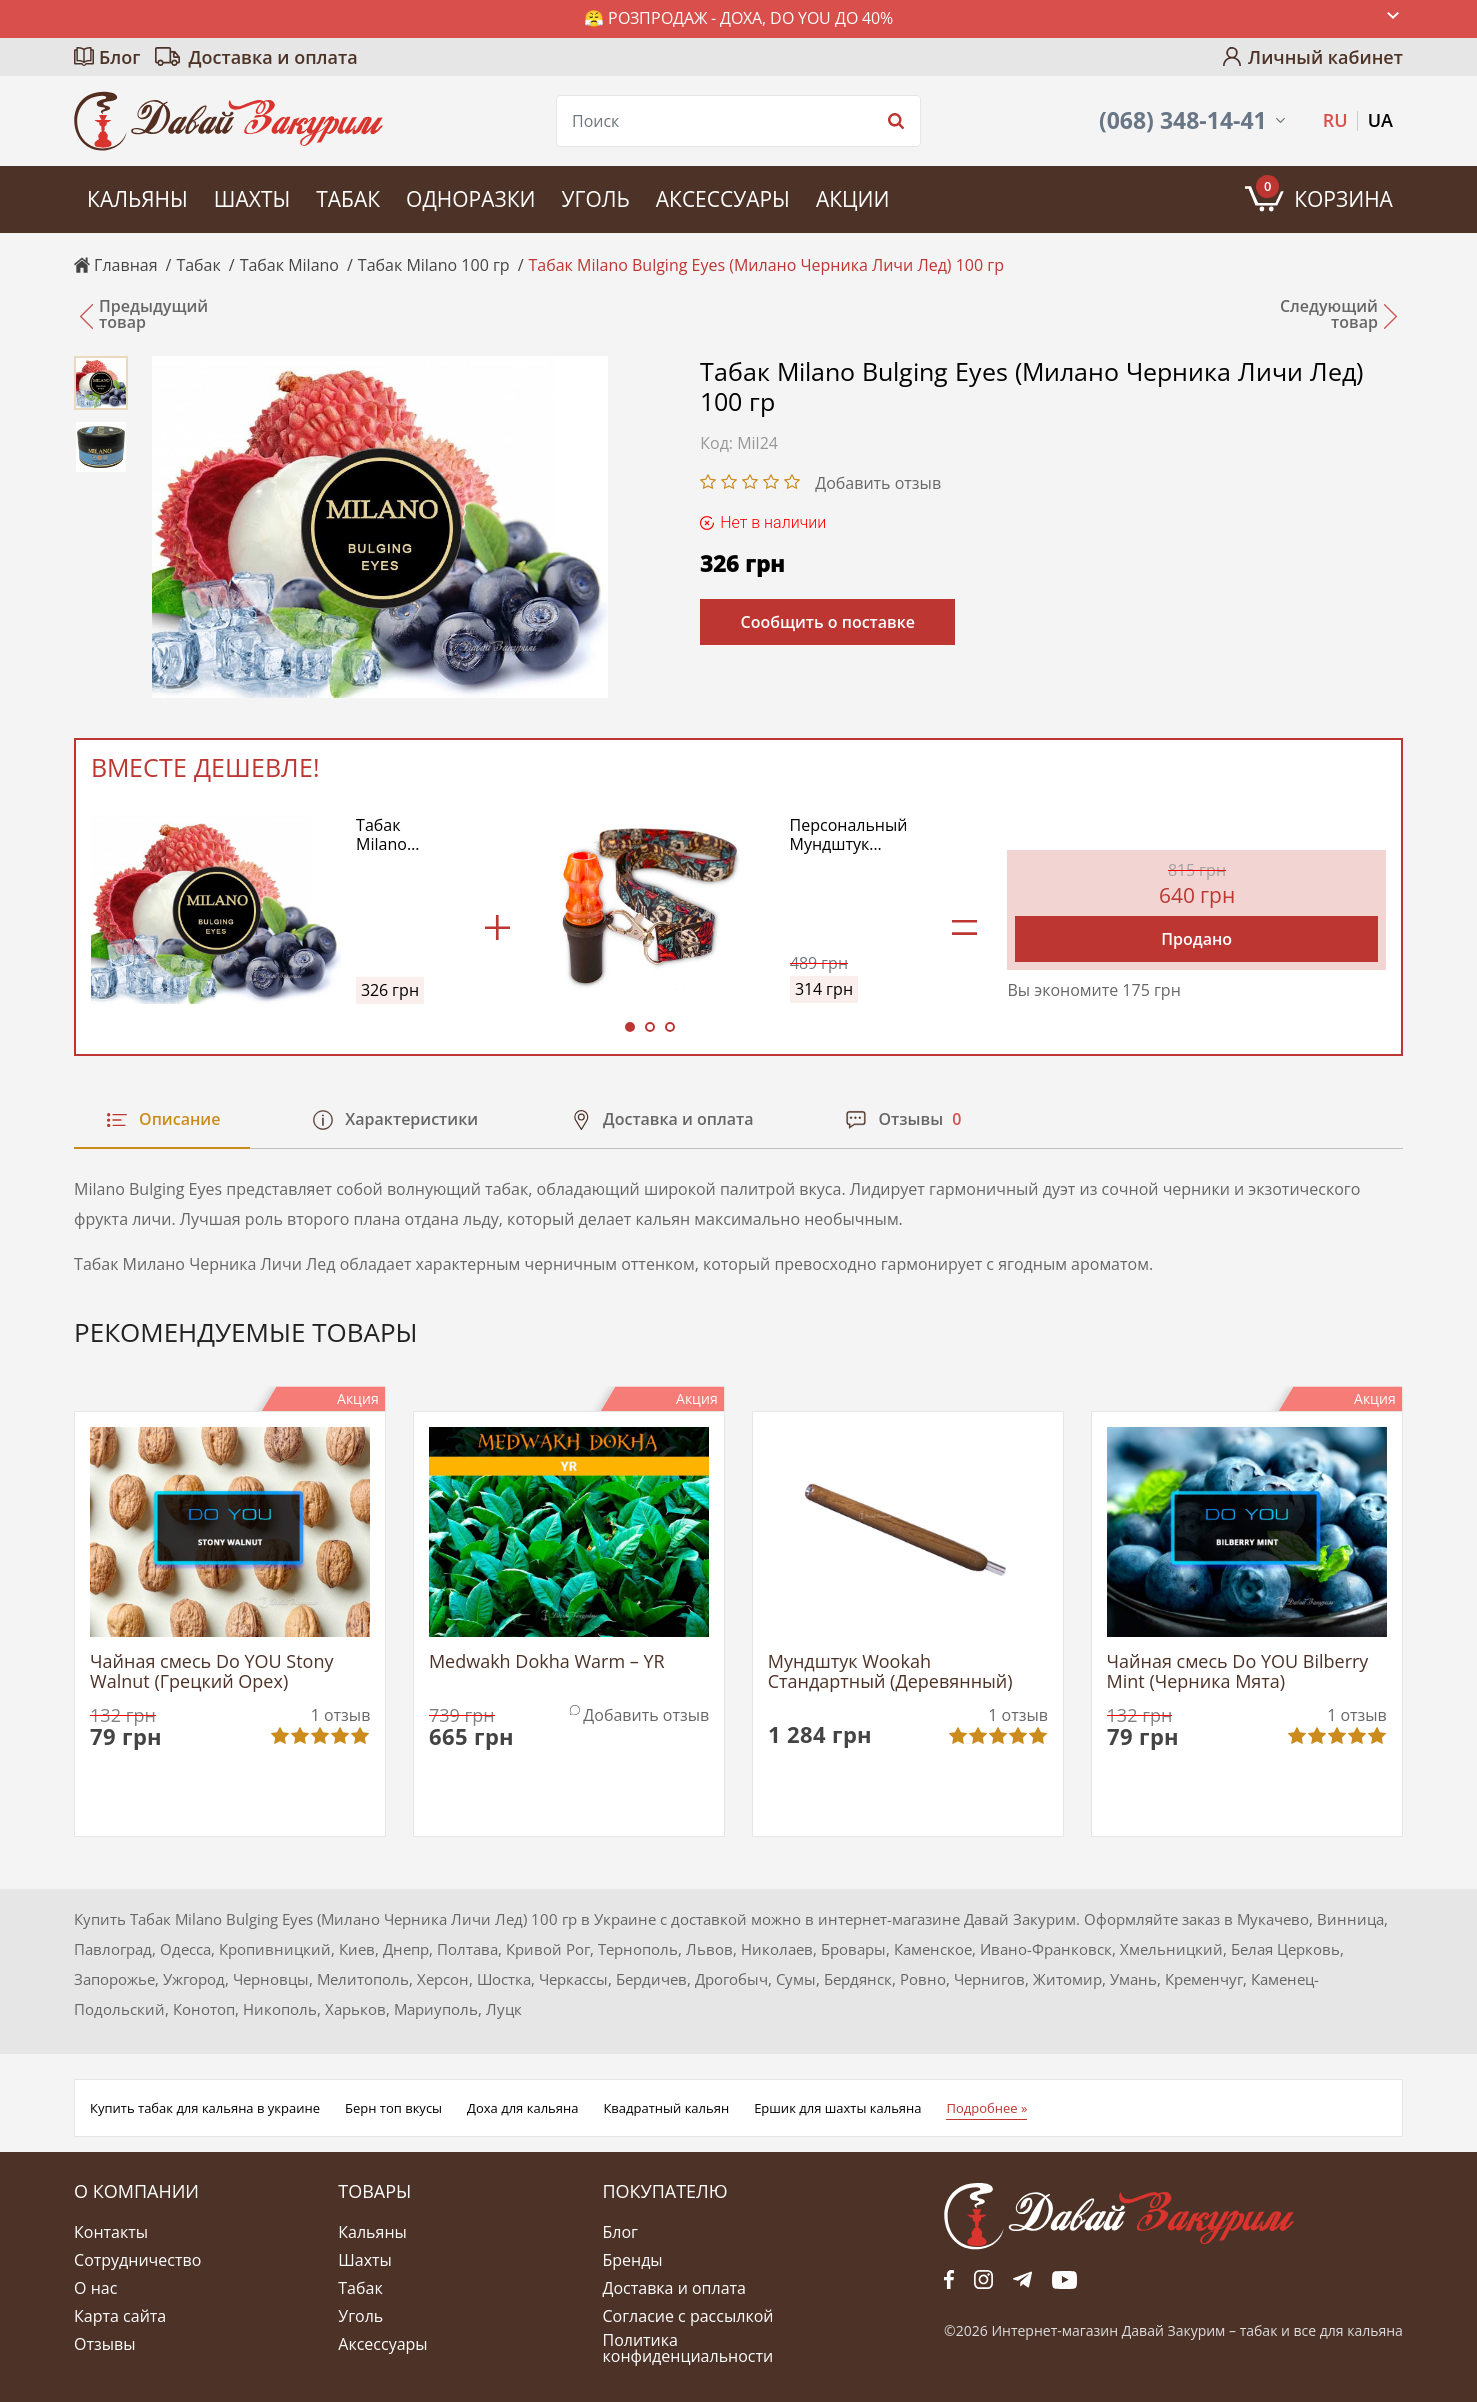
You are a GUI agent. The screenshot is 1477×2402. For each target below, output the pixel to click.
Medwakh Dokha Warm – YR (547, 1662)
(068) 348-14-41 (1183, 120)
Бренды (632, 2260)
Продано (1196, 939)
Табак (348, 199)
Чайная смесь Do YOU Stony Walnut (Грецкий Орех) (211, 1672)
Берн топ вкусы (393, 2108)
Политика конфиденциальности (687, 2348)
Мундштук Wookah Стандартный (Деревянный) (890, 1672)
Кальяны (137, 199)
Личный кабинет (1325, 57)
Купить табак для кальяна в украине (205, 2108)
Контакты (111, 2232)
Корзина (1324, 194)
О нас (95, 2288)
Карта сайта (120, 2316)
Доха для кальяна (522, 2108)
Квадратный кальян (666, 2108)
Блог (119, 57)
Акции (852, 199)
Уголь (595, 199)
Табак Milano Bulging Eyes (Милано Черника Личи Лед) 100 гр (402, 835)
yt (1064, 2280)
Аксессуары (723, 199)
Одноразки (470, 199)
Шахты (252, 199)
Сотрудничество (137, 2260)
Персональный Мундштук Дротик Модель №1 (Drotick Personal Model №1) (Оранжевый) (849, 835)
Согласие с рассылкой (687, 2316)
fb (949, 2280)
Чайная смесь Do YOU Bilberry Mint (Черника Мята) (1238, 1672)
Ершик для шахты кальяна (837, 2108)
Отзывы (104, 2344)
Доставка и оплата (272, 57)
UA (1380, 120)
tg (1022, 2280)
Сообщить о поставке (827, 622)
